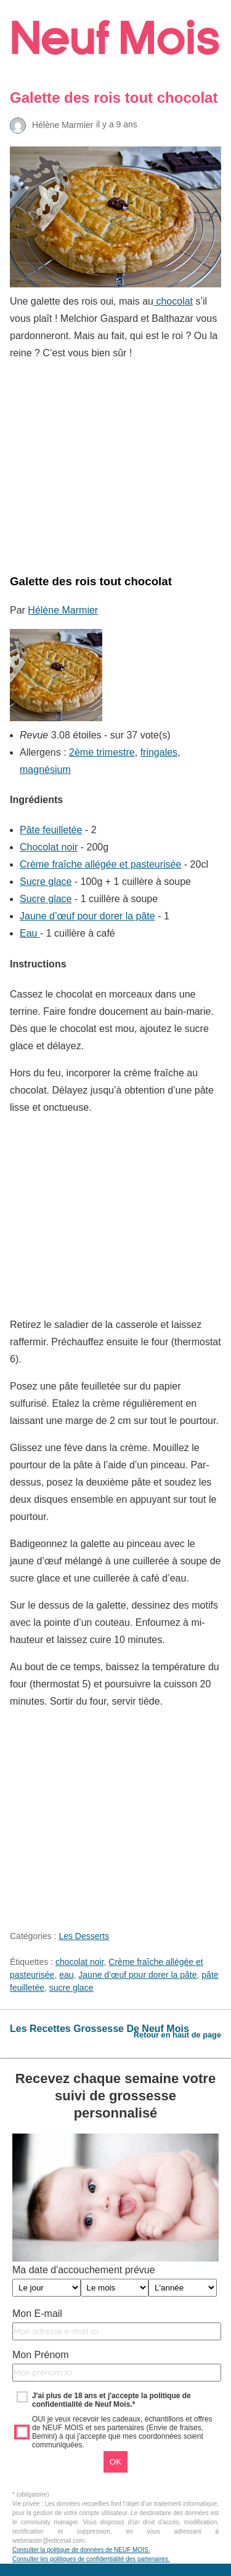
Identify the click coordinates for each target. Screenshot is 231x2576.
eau (66, 1975)
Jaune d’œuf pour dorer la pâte (87, 916)
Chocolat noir (49, 847)
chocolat (173, 301)
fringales (158, 752)
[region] (115, 464)
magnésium (45, 769)
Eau (30, 933)
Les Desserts (84, 1936)
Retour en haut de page (177, 2034)
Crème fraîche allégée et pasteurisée (100, 864)
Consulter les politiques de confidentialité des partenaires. (91, 2559)
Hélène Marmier (63, 610)
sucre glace (71, 1988)
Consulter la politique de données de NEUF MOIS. (81, 2549)
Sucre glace (46, 881)
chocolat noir (79, 1962)
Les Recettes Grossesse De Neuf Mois (99, 2028)
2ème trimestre (102, 752)
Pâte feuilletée (51, 830)
